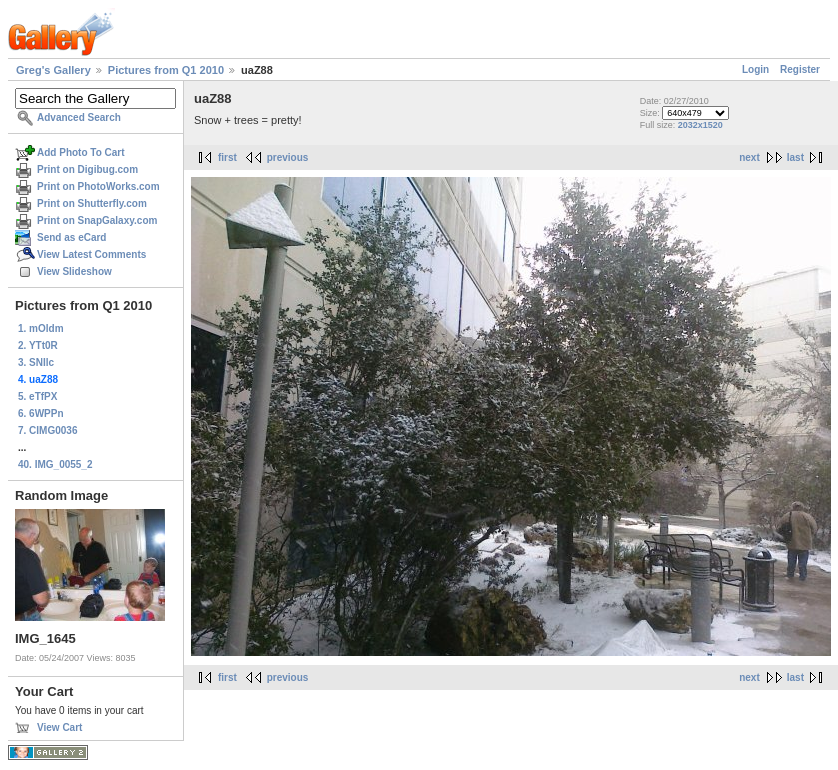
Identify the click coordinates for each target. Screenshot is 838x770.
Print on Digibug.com (87, 169)
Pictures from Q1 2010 (166, 70)
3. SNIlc (36, 362)
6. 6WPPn (41, 413)
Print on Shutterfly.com (92, 203)
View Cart (59, 727)
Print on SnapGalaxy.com (97, 220)
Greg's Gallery (53, 70)
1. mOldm (41, 328)
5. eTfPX (37, 396)
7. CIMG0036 (47, 430)
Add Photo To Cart (81, 152)
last (795, 157)
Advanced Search (79, 117)
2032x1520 (700, 125)
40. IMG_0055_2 (55, 464)
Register (800, 69)
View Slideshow (74, 271)
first (227, 157)
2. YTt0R (38, 345)
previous (288, 157)
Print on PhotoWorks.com (98, 186)
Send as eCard (71, 237)
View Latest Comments (91, 254)
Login (755, 69)
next (749, 157)
